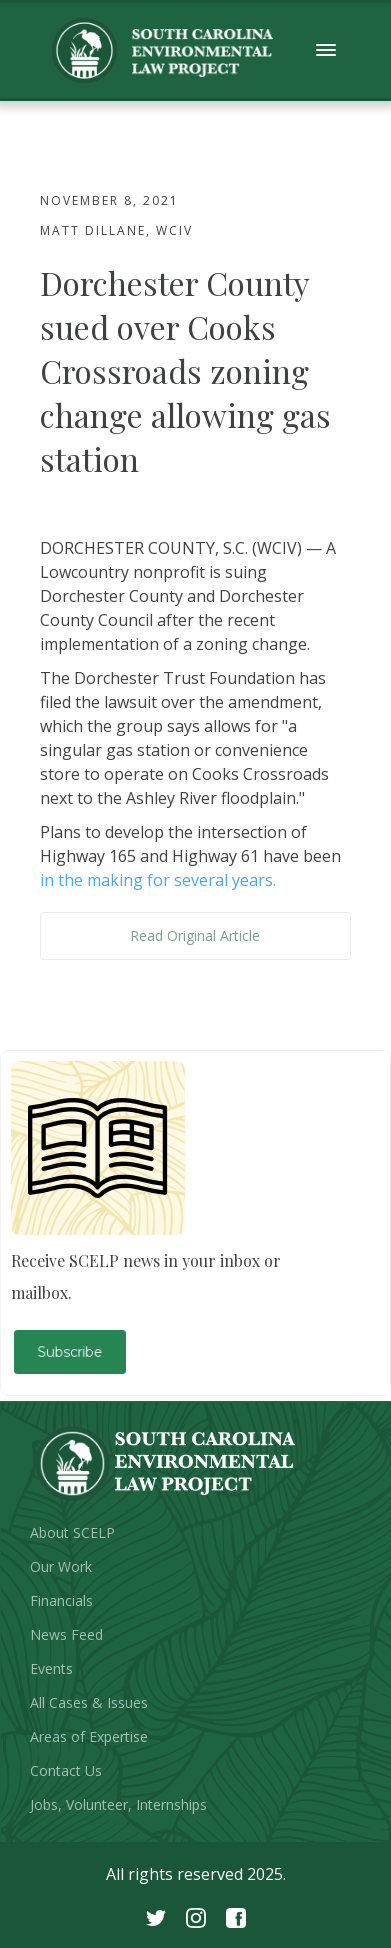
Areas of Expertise (89, 1736)
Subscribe (70, 1351)
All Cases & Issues (89, 1702)
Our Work (61, 1566)
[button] (326, 50)
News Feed (66, 1634)
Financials (61, 1600)
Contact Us (66, 1770)
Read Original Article (195, 935)
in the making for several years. (158, 880)
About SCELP (72, 1532)
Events (51, 1668)
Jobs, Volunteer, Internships (118, 1804)
